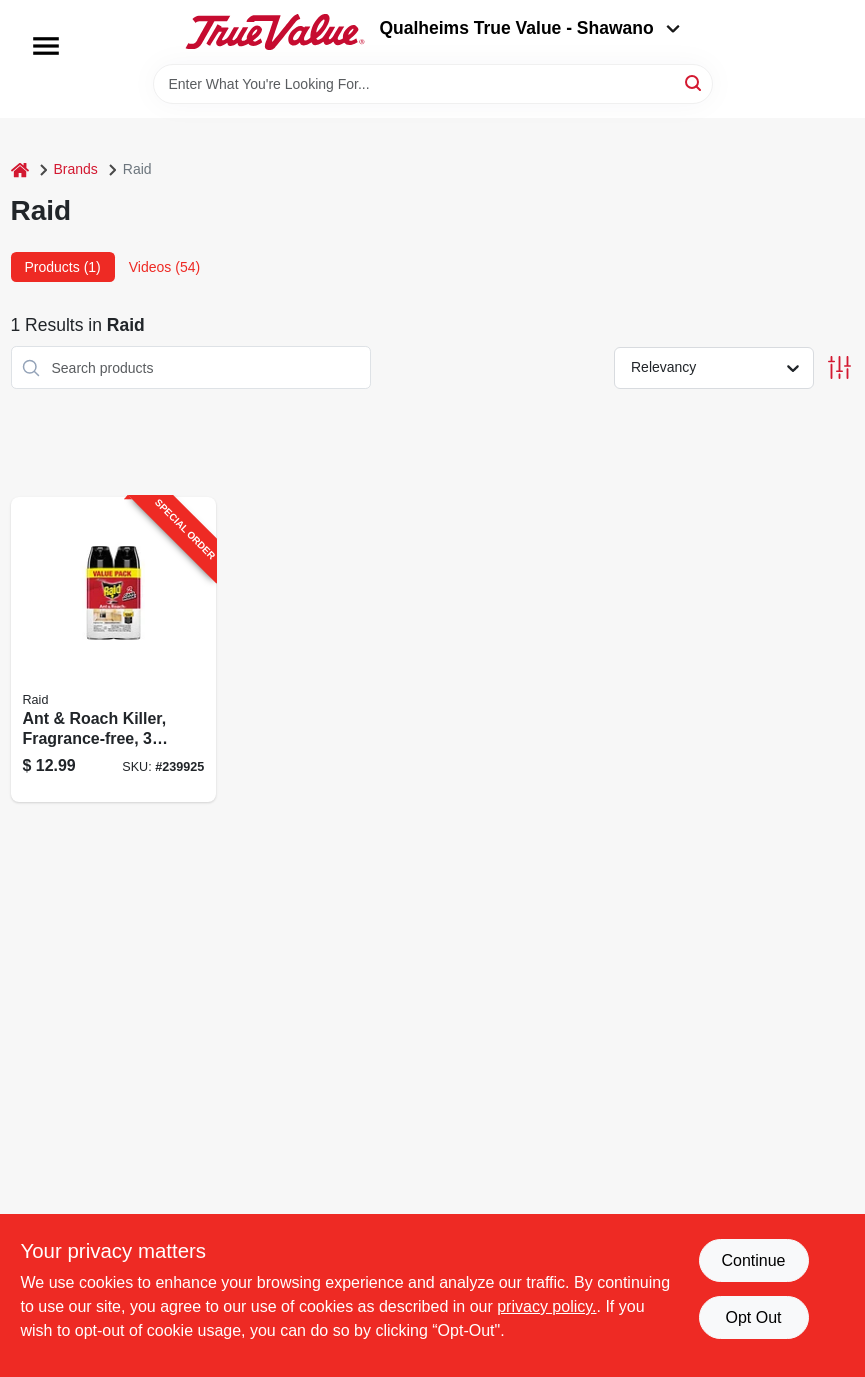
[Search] (694, 82)
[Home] (20, 169)
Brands (76, 169)
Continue (753, 1260)
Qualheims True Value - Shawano (529, 28)
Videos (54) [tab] (164, 267)
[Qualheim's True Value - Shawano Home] (275, 32)
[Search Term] (433, 84)
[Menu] (46, 46)
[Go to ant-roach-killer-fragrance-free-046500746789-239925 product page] (114, 649)
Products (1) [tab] (63, 267)
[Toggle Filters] (839, 367)
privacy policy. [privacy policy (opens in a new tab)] (546, 1306)
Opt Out (753, 1317)
